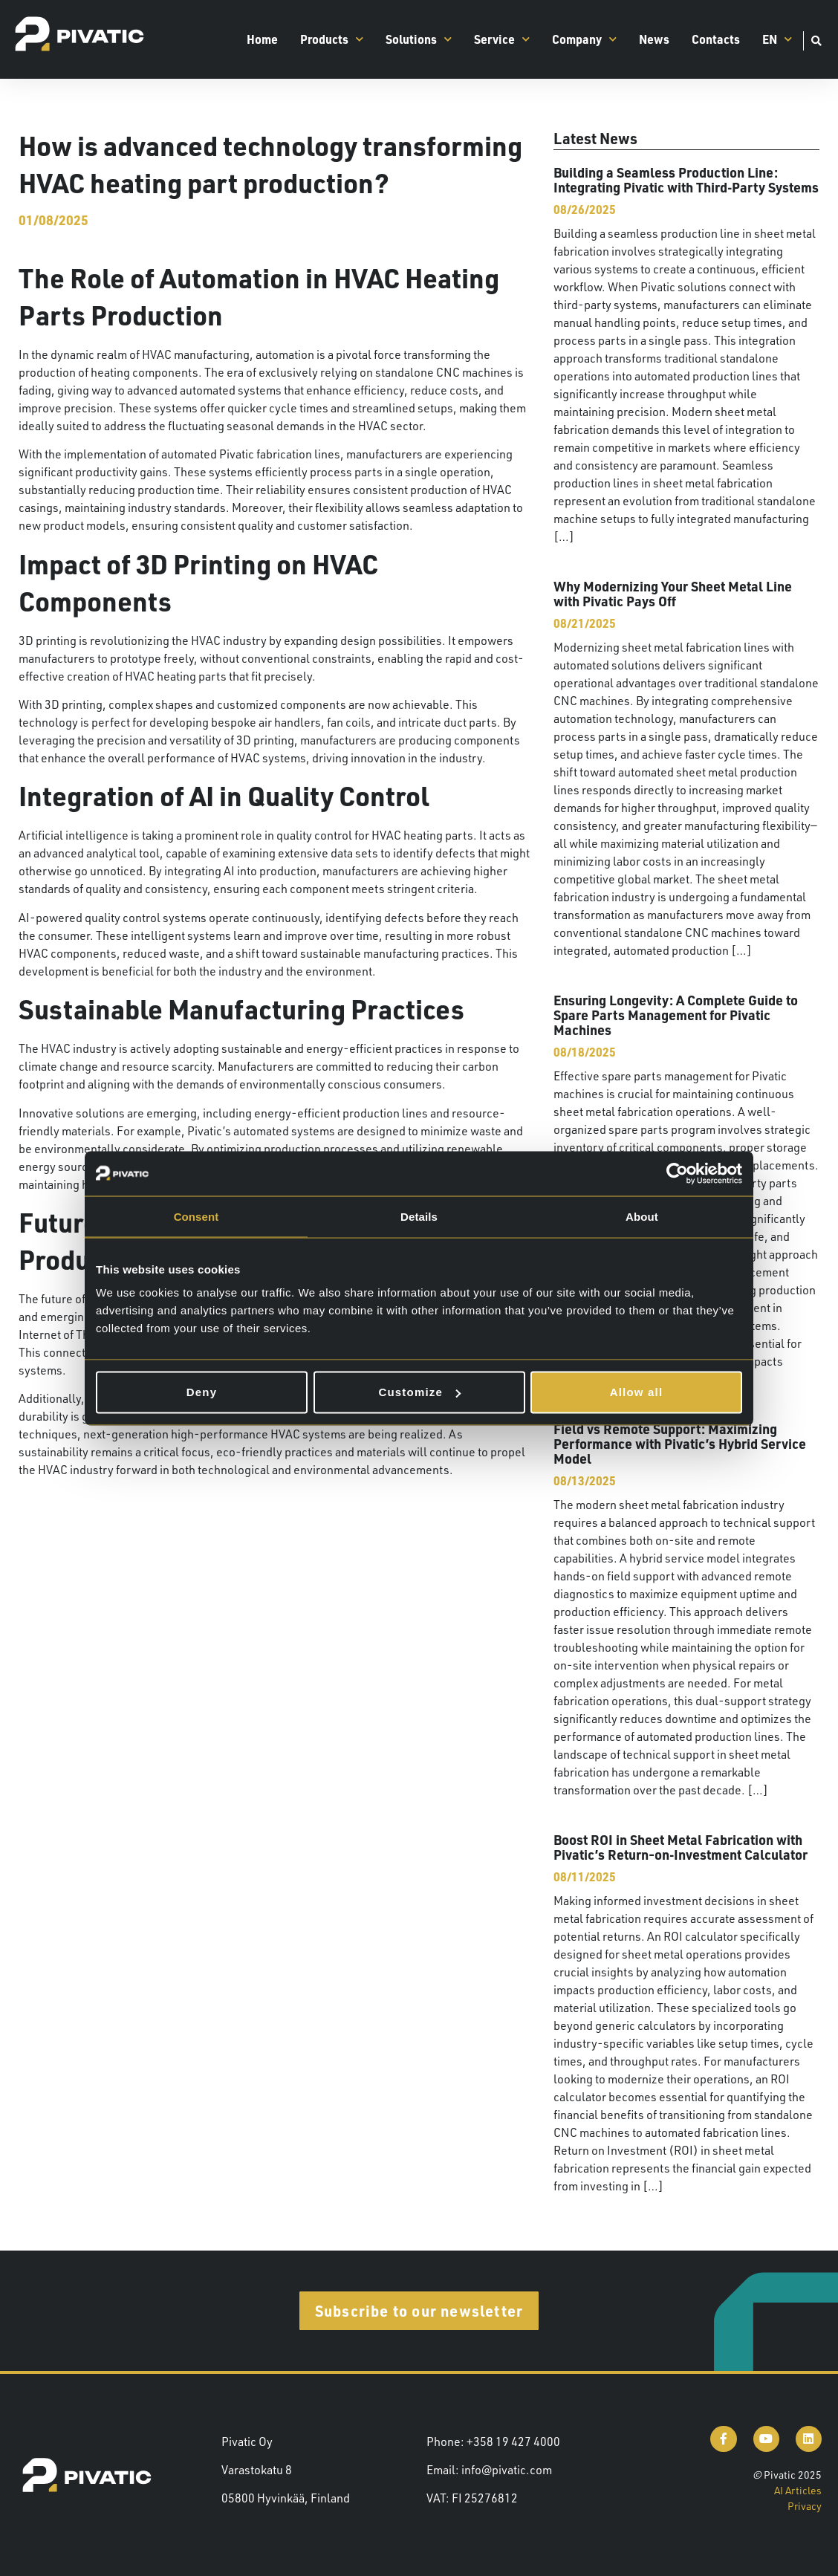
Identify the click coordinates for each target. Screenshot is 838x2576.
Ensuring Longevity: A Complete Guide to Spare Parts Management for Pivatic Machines (675, 1014)
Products (331, 39)
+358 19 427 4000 (513, 2441)
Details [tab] (419, 1216)
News (654, 39)
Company (584, 39)
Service (502, 39)
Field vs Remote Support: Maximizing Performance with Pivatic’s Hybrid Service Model (679, 1443)
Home (262, 39)
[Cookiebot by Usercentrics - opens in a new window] (677, 1173)
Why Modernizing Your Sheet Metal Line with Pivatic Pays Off (672, 593)
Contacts (716, 39)
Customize (419, 1392)
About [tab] (642, 1216)
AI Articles (798, 2490)
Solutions (419, 39)
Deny (201, 1392)
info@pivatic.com (506, 2469)
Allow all (636, 1392)
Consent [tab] (196, 1216)
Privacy (804, 2505)
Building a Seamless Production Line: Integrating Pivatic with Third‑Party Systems (686, 179)
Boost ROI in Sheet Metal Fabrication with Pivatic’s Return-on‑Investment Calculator (680, 1847)
